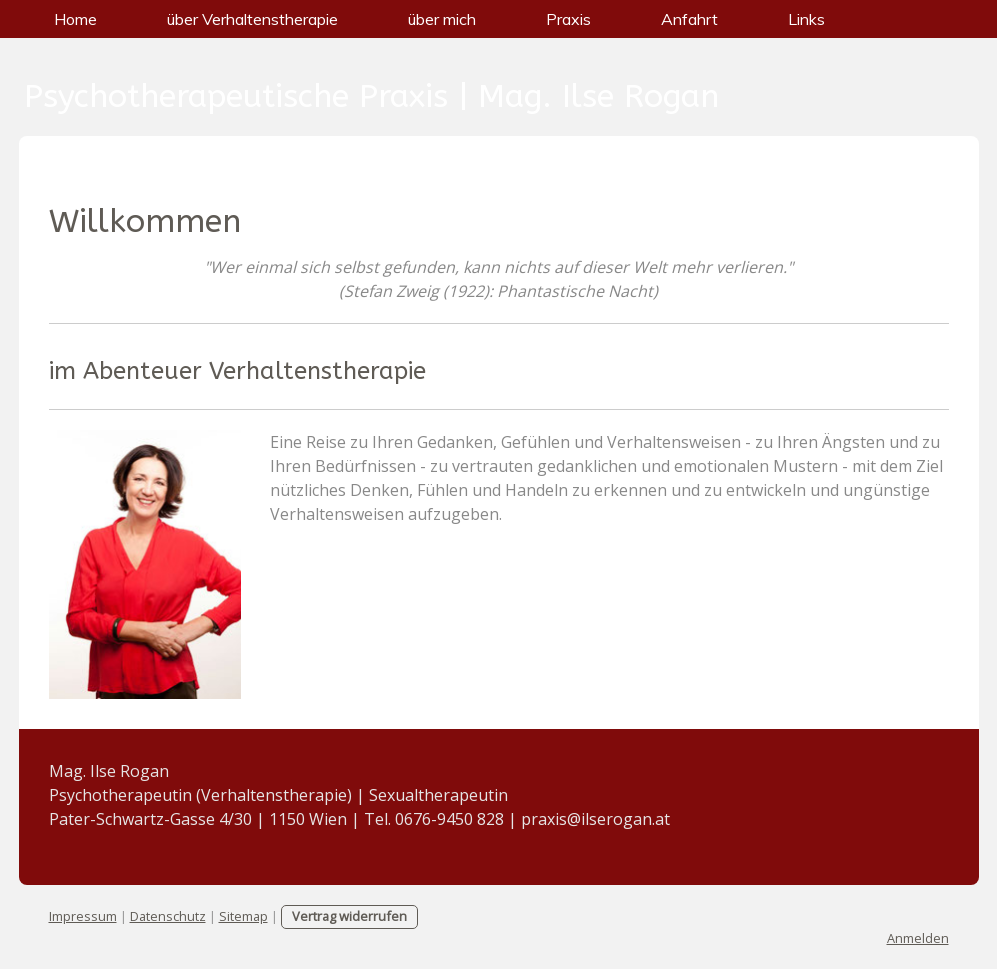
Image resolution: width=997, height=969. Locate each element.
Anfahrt (689, 19)
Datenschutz (168, 916)
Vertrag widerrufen (349, 916)
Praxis (568, 19)
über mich (442, 19)
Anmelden (918, 938)
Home (75, 19)
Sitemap (243, 916)
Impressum (83, 916)
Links (806, 19)
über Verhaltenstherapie (252, 19)
